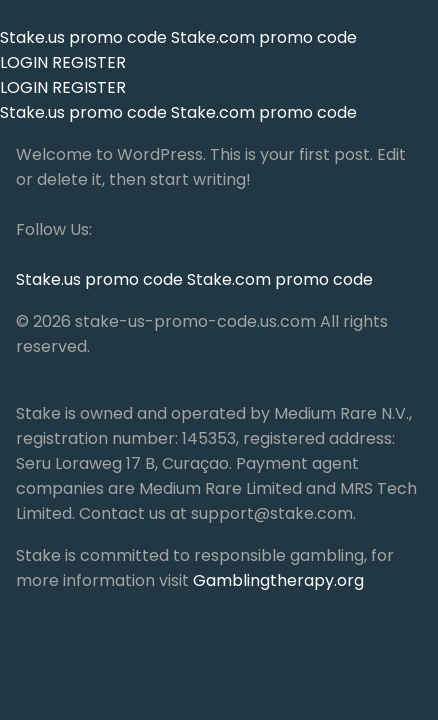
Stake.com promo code (264, 37)
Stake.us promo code (85, 37)
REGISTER (89, 62)
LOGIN (24, 62)
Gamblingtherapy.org (278, 580)
